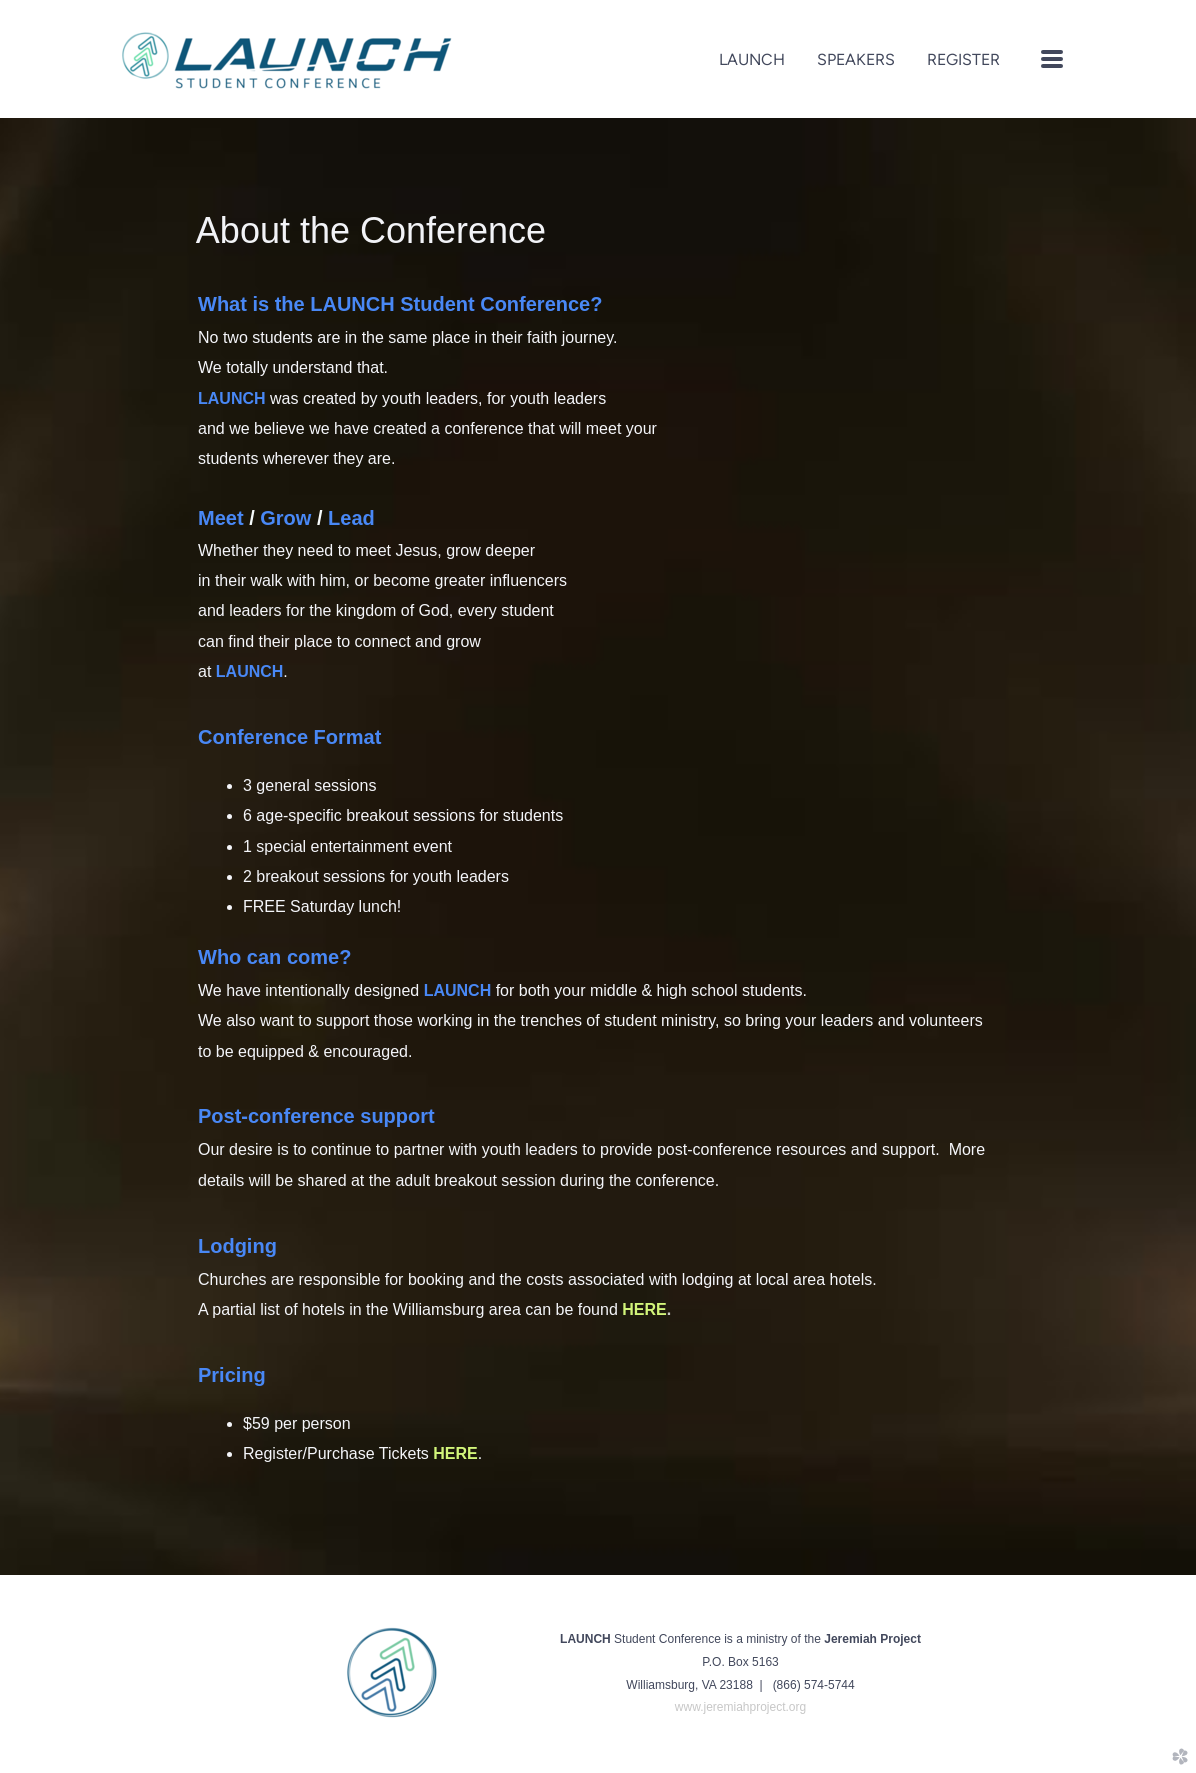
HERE (455, 1453)
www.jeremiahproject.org (740, 1707)
